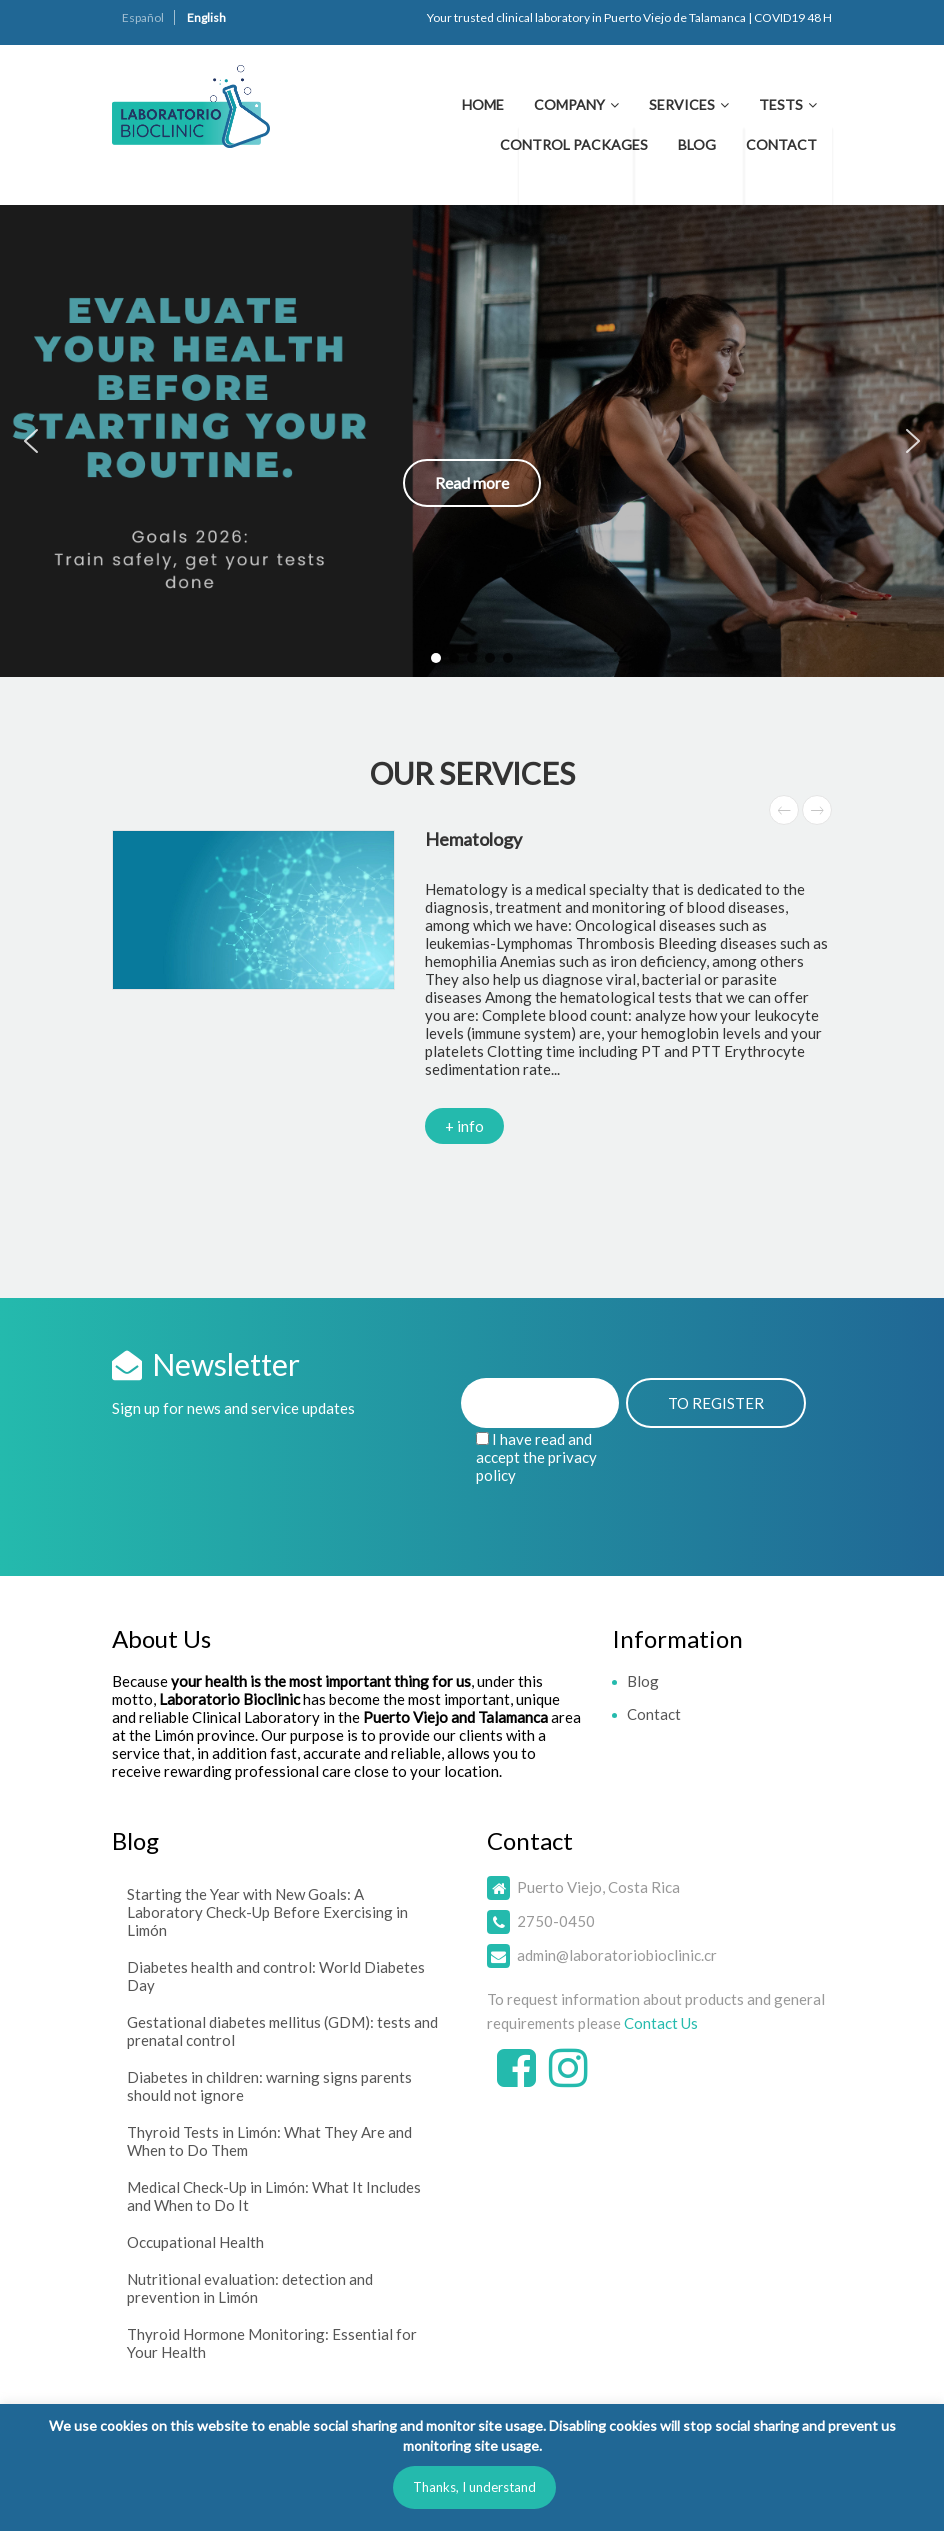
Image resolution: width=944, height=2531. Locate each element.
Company (569, 104)
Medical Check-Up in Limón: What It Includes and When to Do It (274, 2196)
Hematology (473, 839)
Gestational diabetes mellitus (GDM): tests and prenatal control (282, 2031)
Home (483, 104)
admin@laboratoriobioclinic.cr (617, 1955)
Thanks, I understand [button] (474, 2487)
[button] (472, 441)
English (206, 17)
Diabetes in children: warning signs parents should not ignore (269, 2086)
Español (143, 17)
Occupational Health (195, 2242)
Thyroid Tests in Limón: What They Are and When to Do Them (269, 2141)
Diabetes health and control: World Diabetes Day (276, 1976)
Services (682, 104)
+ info (464, 1126)
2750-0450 (556, 1921)
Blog (697, 144)
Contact (781, 144)
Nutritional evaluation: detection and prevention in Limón (250, 2288)
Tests (781, 104)
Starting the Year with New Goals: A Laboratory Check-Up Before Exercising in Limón (267, 1912)
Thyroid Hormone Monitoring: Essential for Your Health (272, 2343)
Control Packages (574, 144)
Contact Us (661, 2023)
